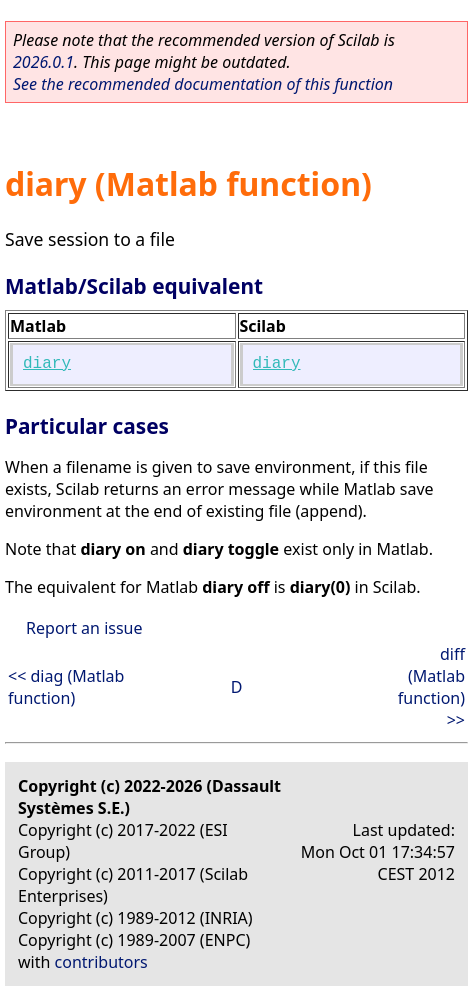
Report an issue (84, 628)
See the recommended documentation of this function (203, 84)
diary (47, 364)
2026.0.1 (43, 62)
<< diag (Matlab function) (66, 687)
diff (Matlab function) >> (431, 687)
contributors (101, 962)
